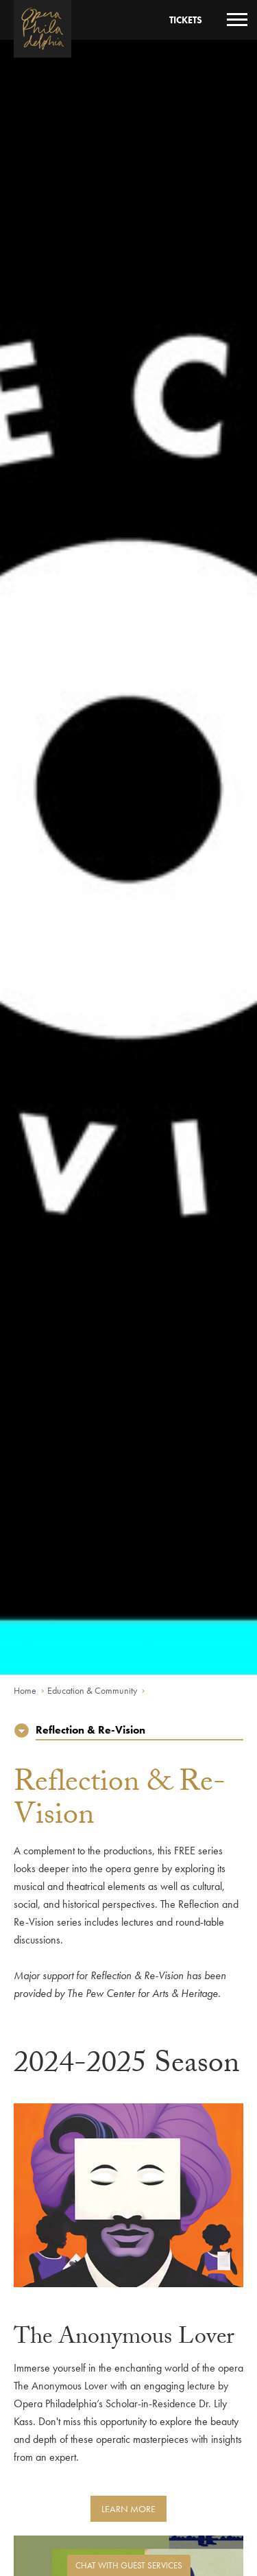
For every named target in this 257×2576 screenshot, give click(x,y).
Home (25, 1690)
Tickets (185, 20)
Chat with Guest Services (128, 2565)
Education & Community (92, 1690)
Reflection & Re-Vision (90, 1730)
